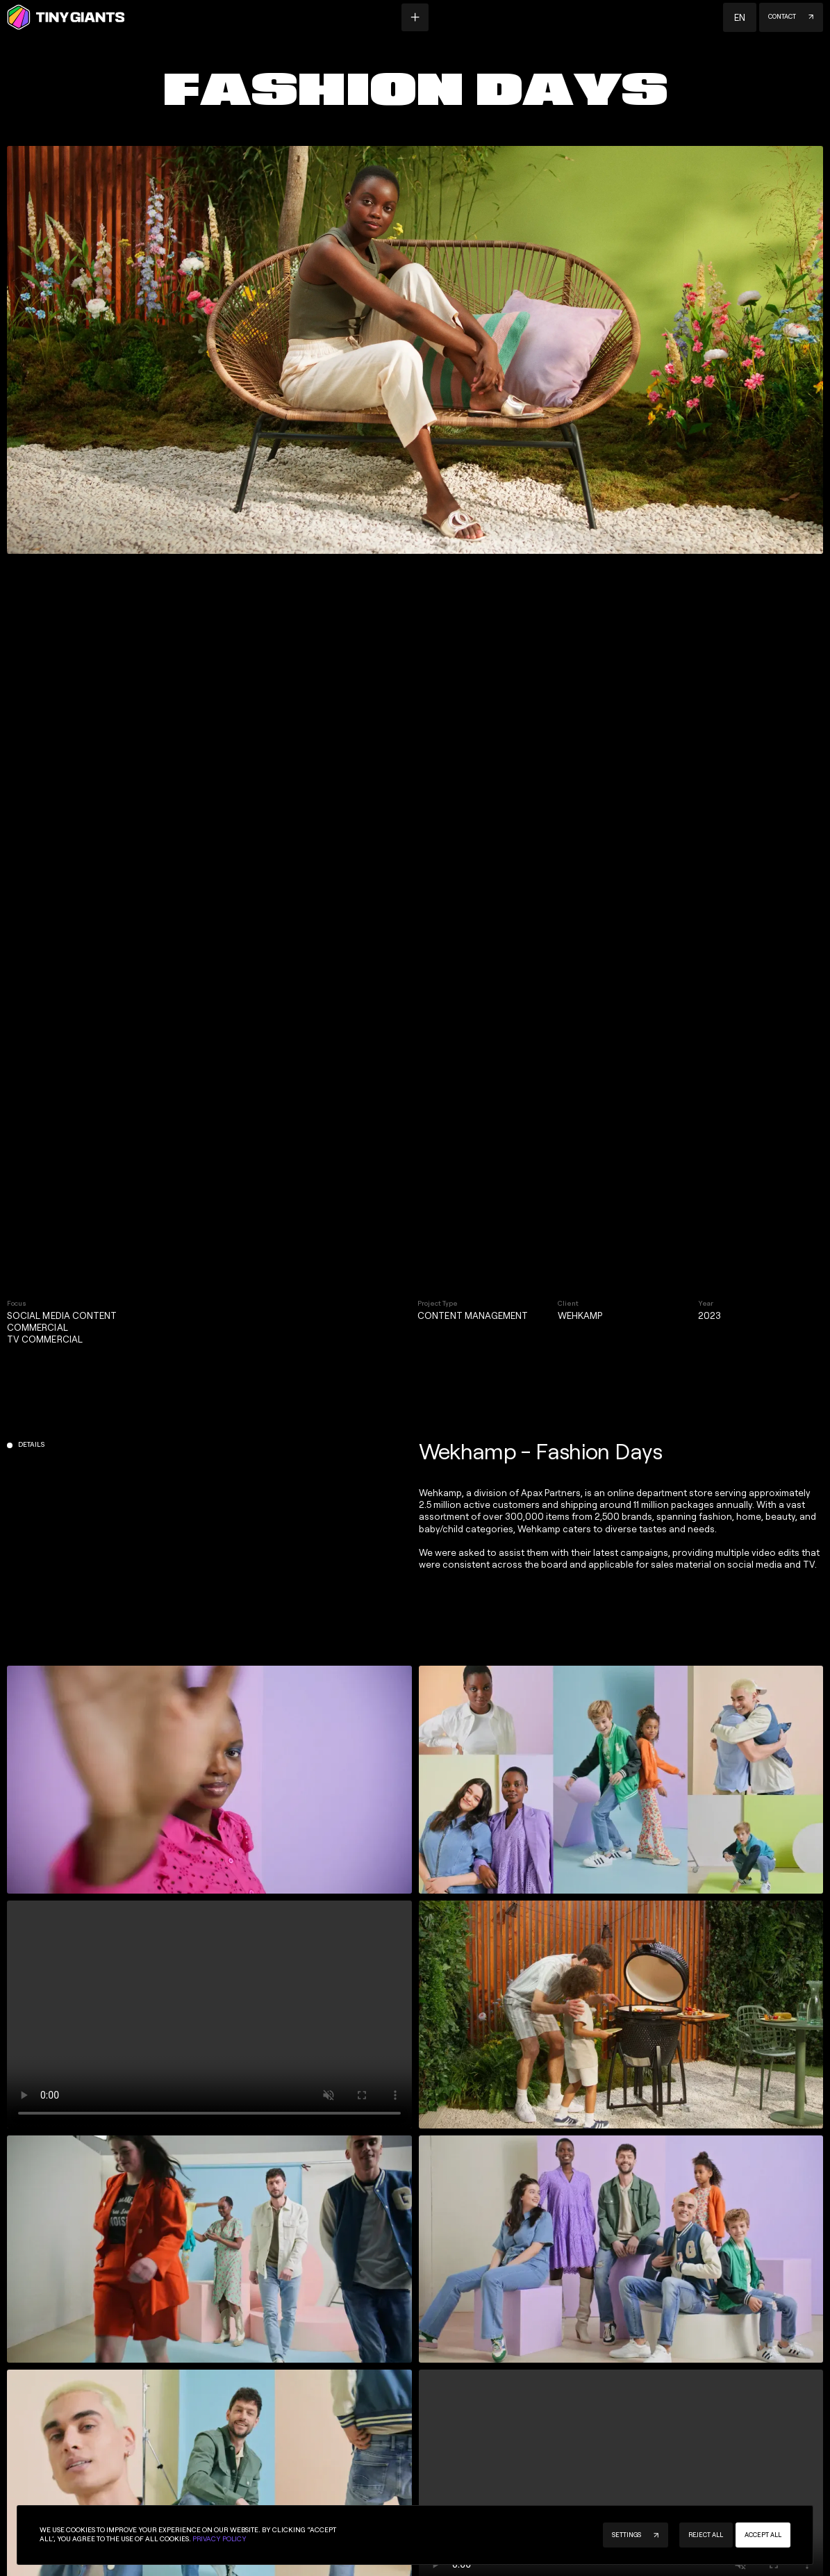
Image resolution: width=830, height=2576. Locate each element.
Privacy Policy (219, 2539)
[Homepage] (65, 17)
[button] (739, 17)
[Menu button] (415, 17)
